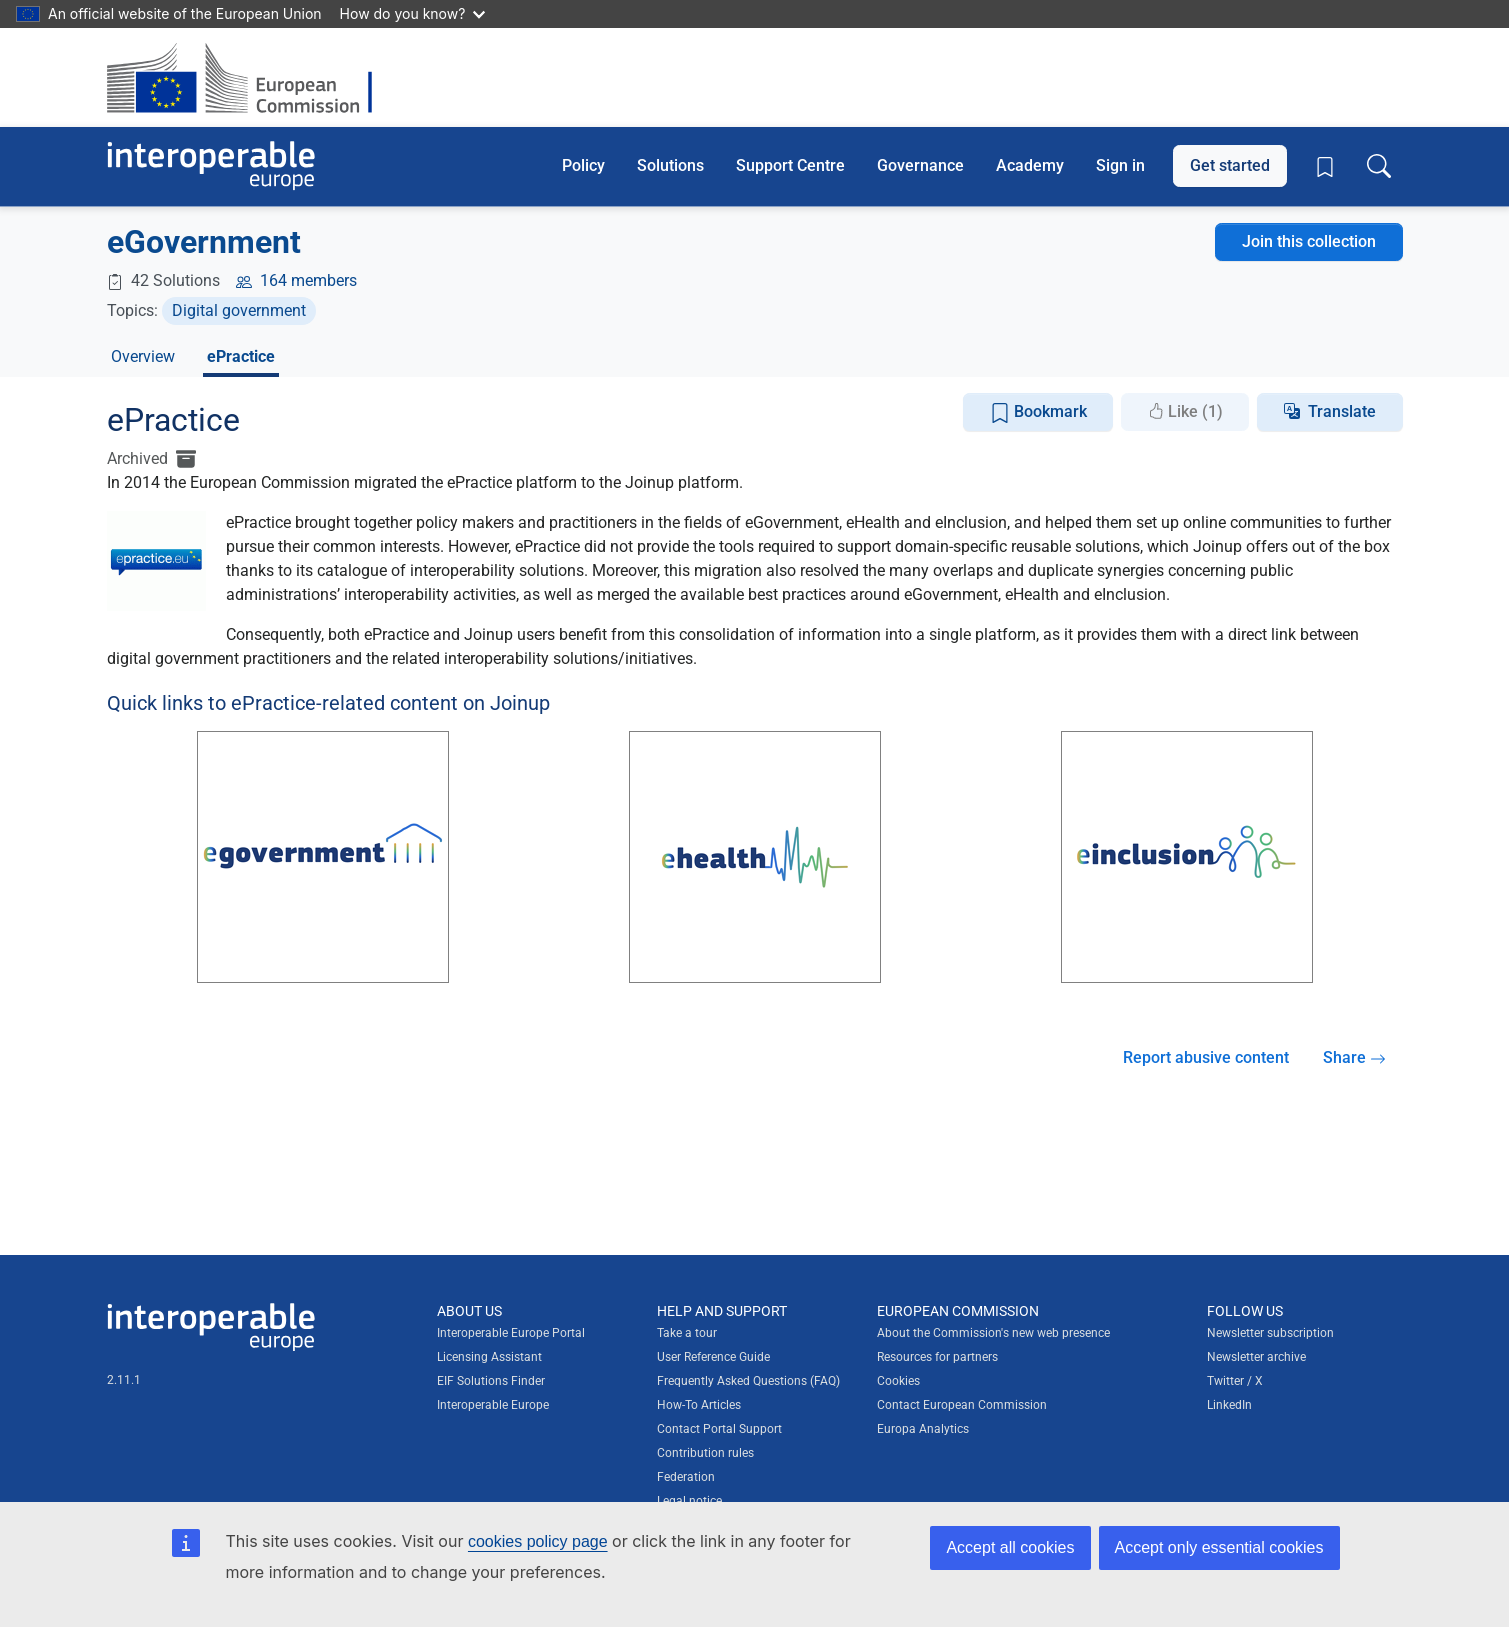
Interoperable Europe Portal (511, 1333)
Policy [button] (583, 165)
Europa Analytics (923, 1429)
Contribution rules (705, 1453)
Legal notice (689, 1501)
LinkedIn (1229, 1405)
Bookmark (1038, 412)
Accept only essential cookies (1219, 1547)
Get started (1230, 165)
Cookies (898, 1381)
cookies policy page (538, 1541)
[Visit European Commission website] (249, 77)
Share (1354, 1057)
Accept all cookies (1010, 1547)
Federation (686, 1477)
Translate (1342, 411)
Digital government (239, 310)
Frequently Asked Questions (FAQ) (748, 1381)
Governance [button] (920, 165)
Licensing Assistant (489, 1357)
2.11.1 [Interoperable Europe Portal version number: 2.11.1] (124, 1380)
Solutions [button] (670, 165)
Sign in (1120, 165)
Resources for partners (937, 1357)
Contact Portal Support (719, 1429)
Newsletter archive (1256, 1357)
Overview (143, 356)
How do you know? (413, 13)
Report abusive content (1206, 1057)
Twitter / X (1235, 1381)
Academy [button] (1030, 165)
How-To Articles (699, 1405)
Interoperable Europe (493, 1405)
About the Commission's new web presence (993, 1333)
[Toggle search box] (1379, 166)
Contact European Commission (962, 1405)
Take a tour (687, 1333)
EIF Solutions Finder (491, 1381)
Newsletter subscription (1270, 1333)
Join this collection (1309, 241)
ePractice (241, 356)
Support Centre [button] (790, 165)
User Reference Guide (713, 1357)
